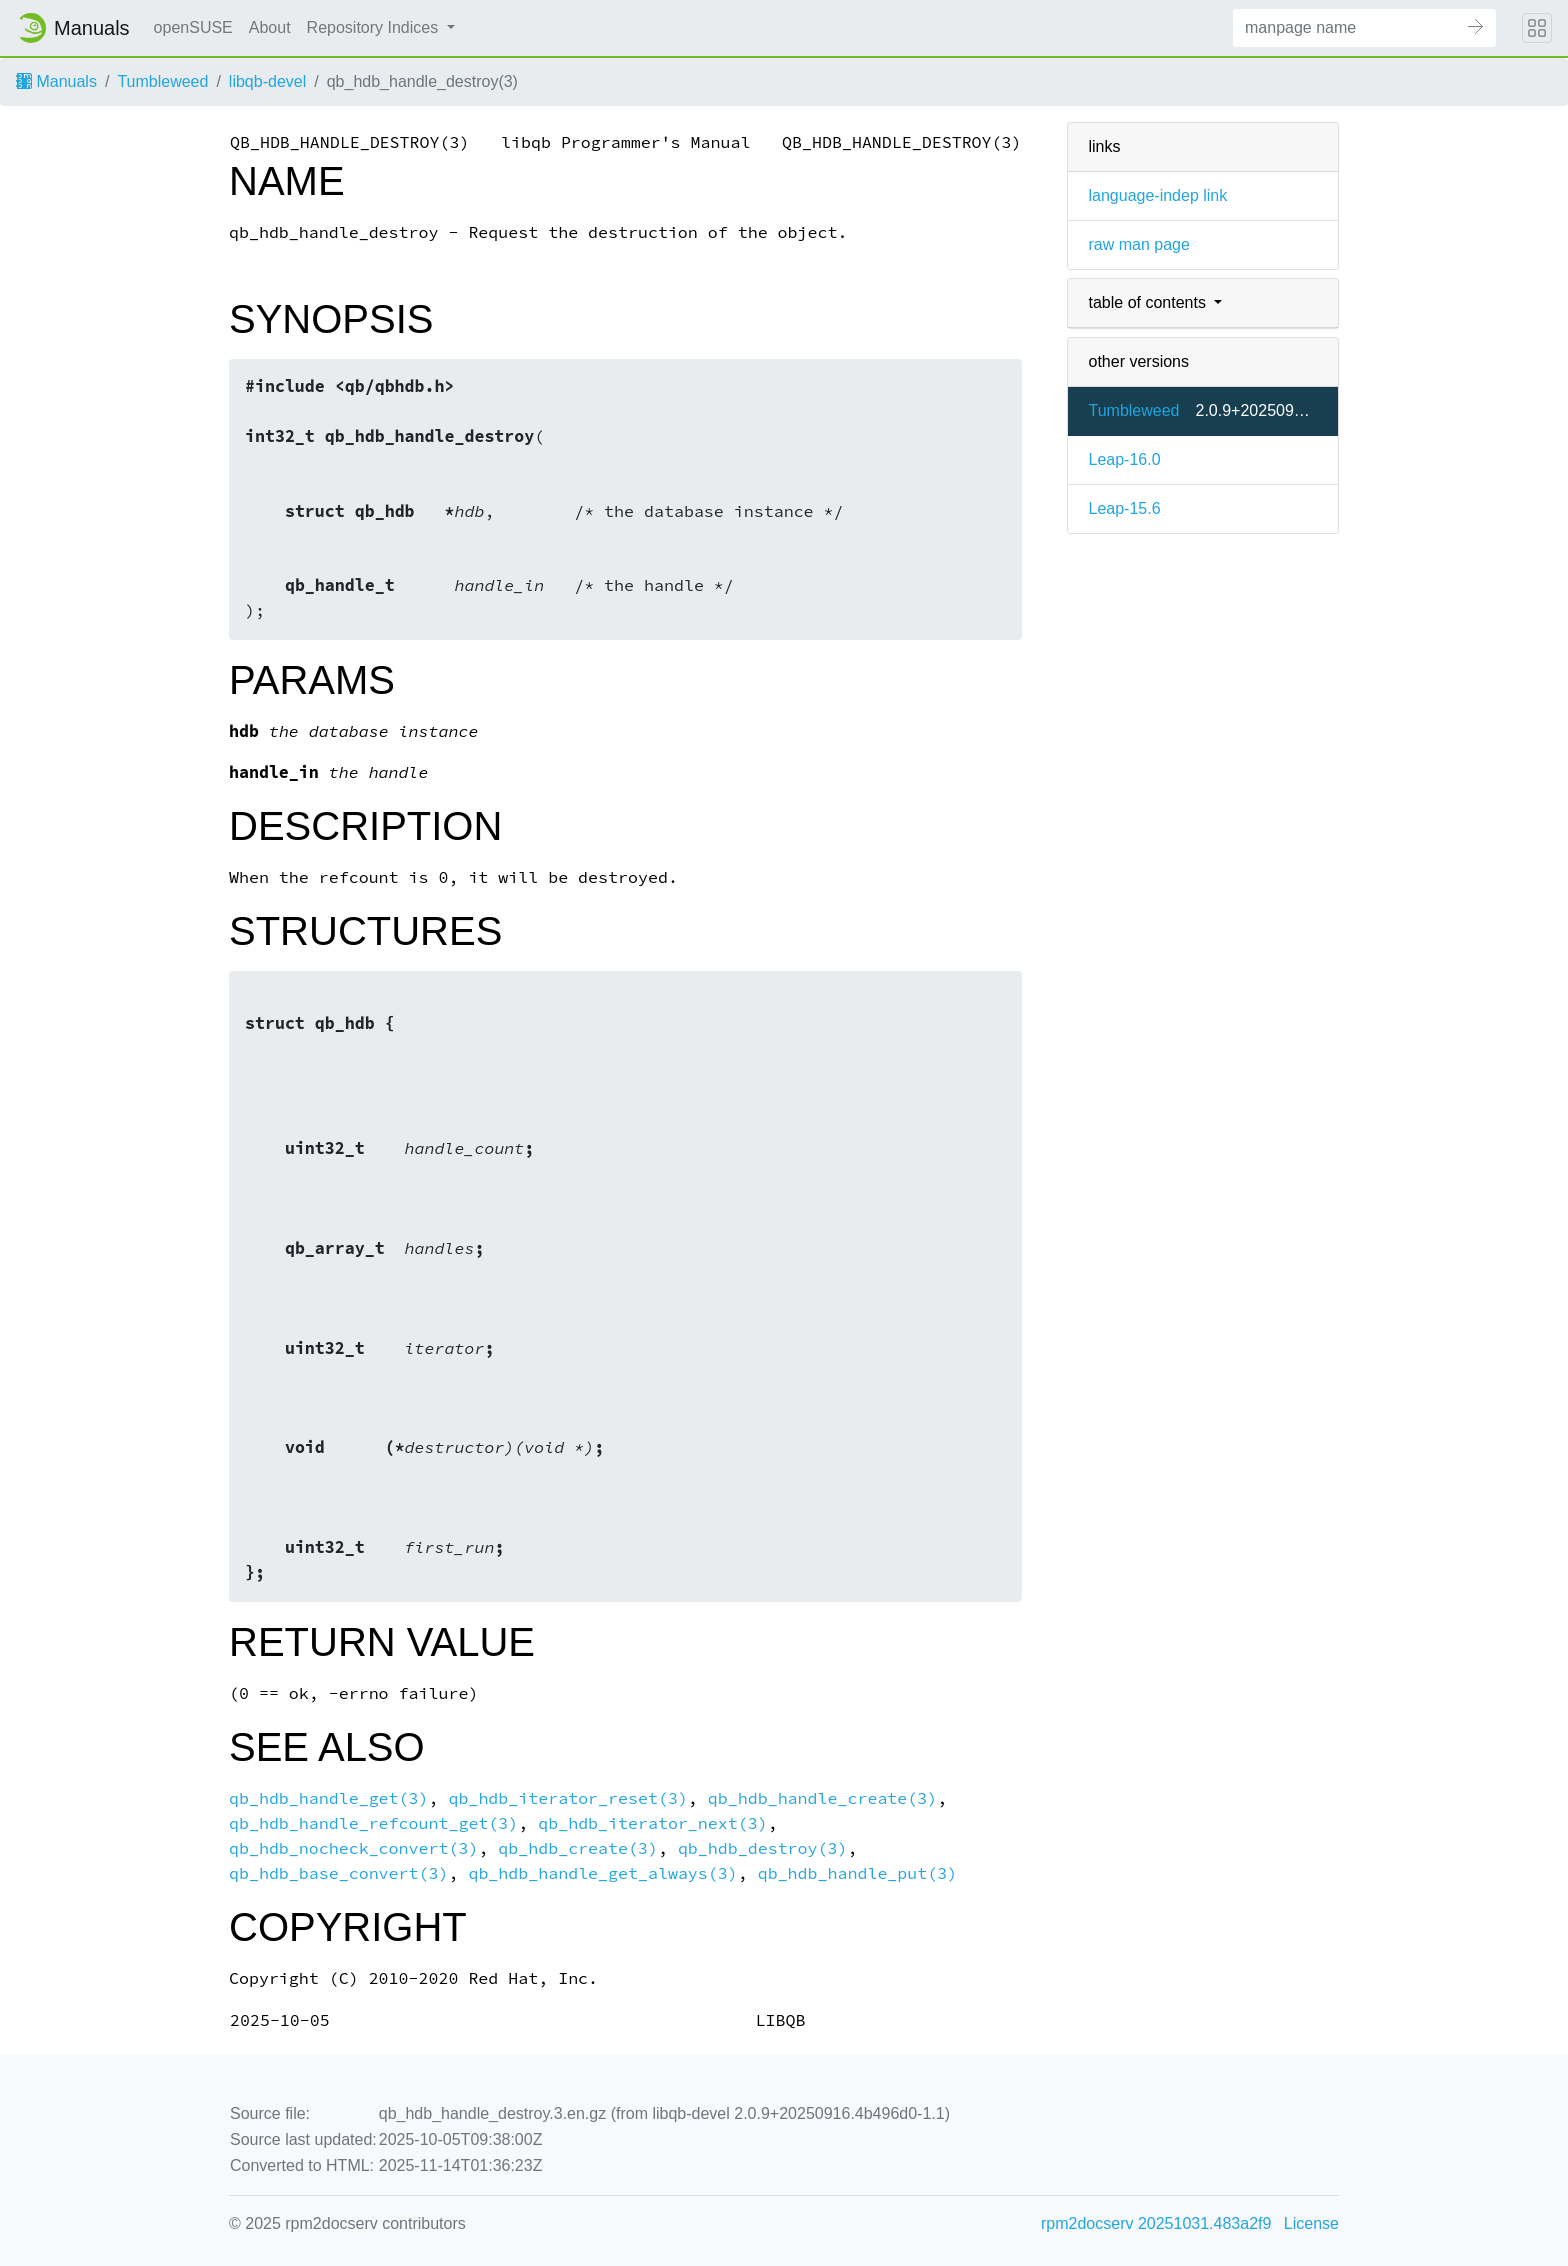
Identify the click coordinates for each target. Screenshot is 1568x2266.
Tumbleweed (162, 81)
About (270, 27)
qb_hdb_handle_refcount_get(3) (373, 1823)
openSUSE (193, 27)
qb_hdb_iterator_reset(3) (567, 1798)
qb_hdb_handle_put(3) (858, 1873)
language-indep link (1157, 195)
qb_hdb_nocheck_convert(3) (353, 1848)
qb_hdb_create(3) (578, 1848)
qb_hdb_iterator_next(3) (652, 1823)
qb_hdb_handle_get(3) (329, 1798)
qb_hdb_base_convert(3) (338, 1873)
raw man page (1138, 244)
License (1311, 2223)
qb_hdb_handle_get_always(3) (602, 1873)
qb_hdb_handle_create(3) (822, 1798)
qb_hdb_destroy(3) (763, 1848)
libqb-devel (267, 81)
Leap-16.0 (1124, 459)
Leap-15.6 (1124, 508)
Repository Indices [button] (375, 27)
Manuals (56, 81)
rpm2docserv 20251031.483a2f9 (1156, 2223)
